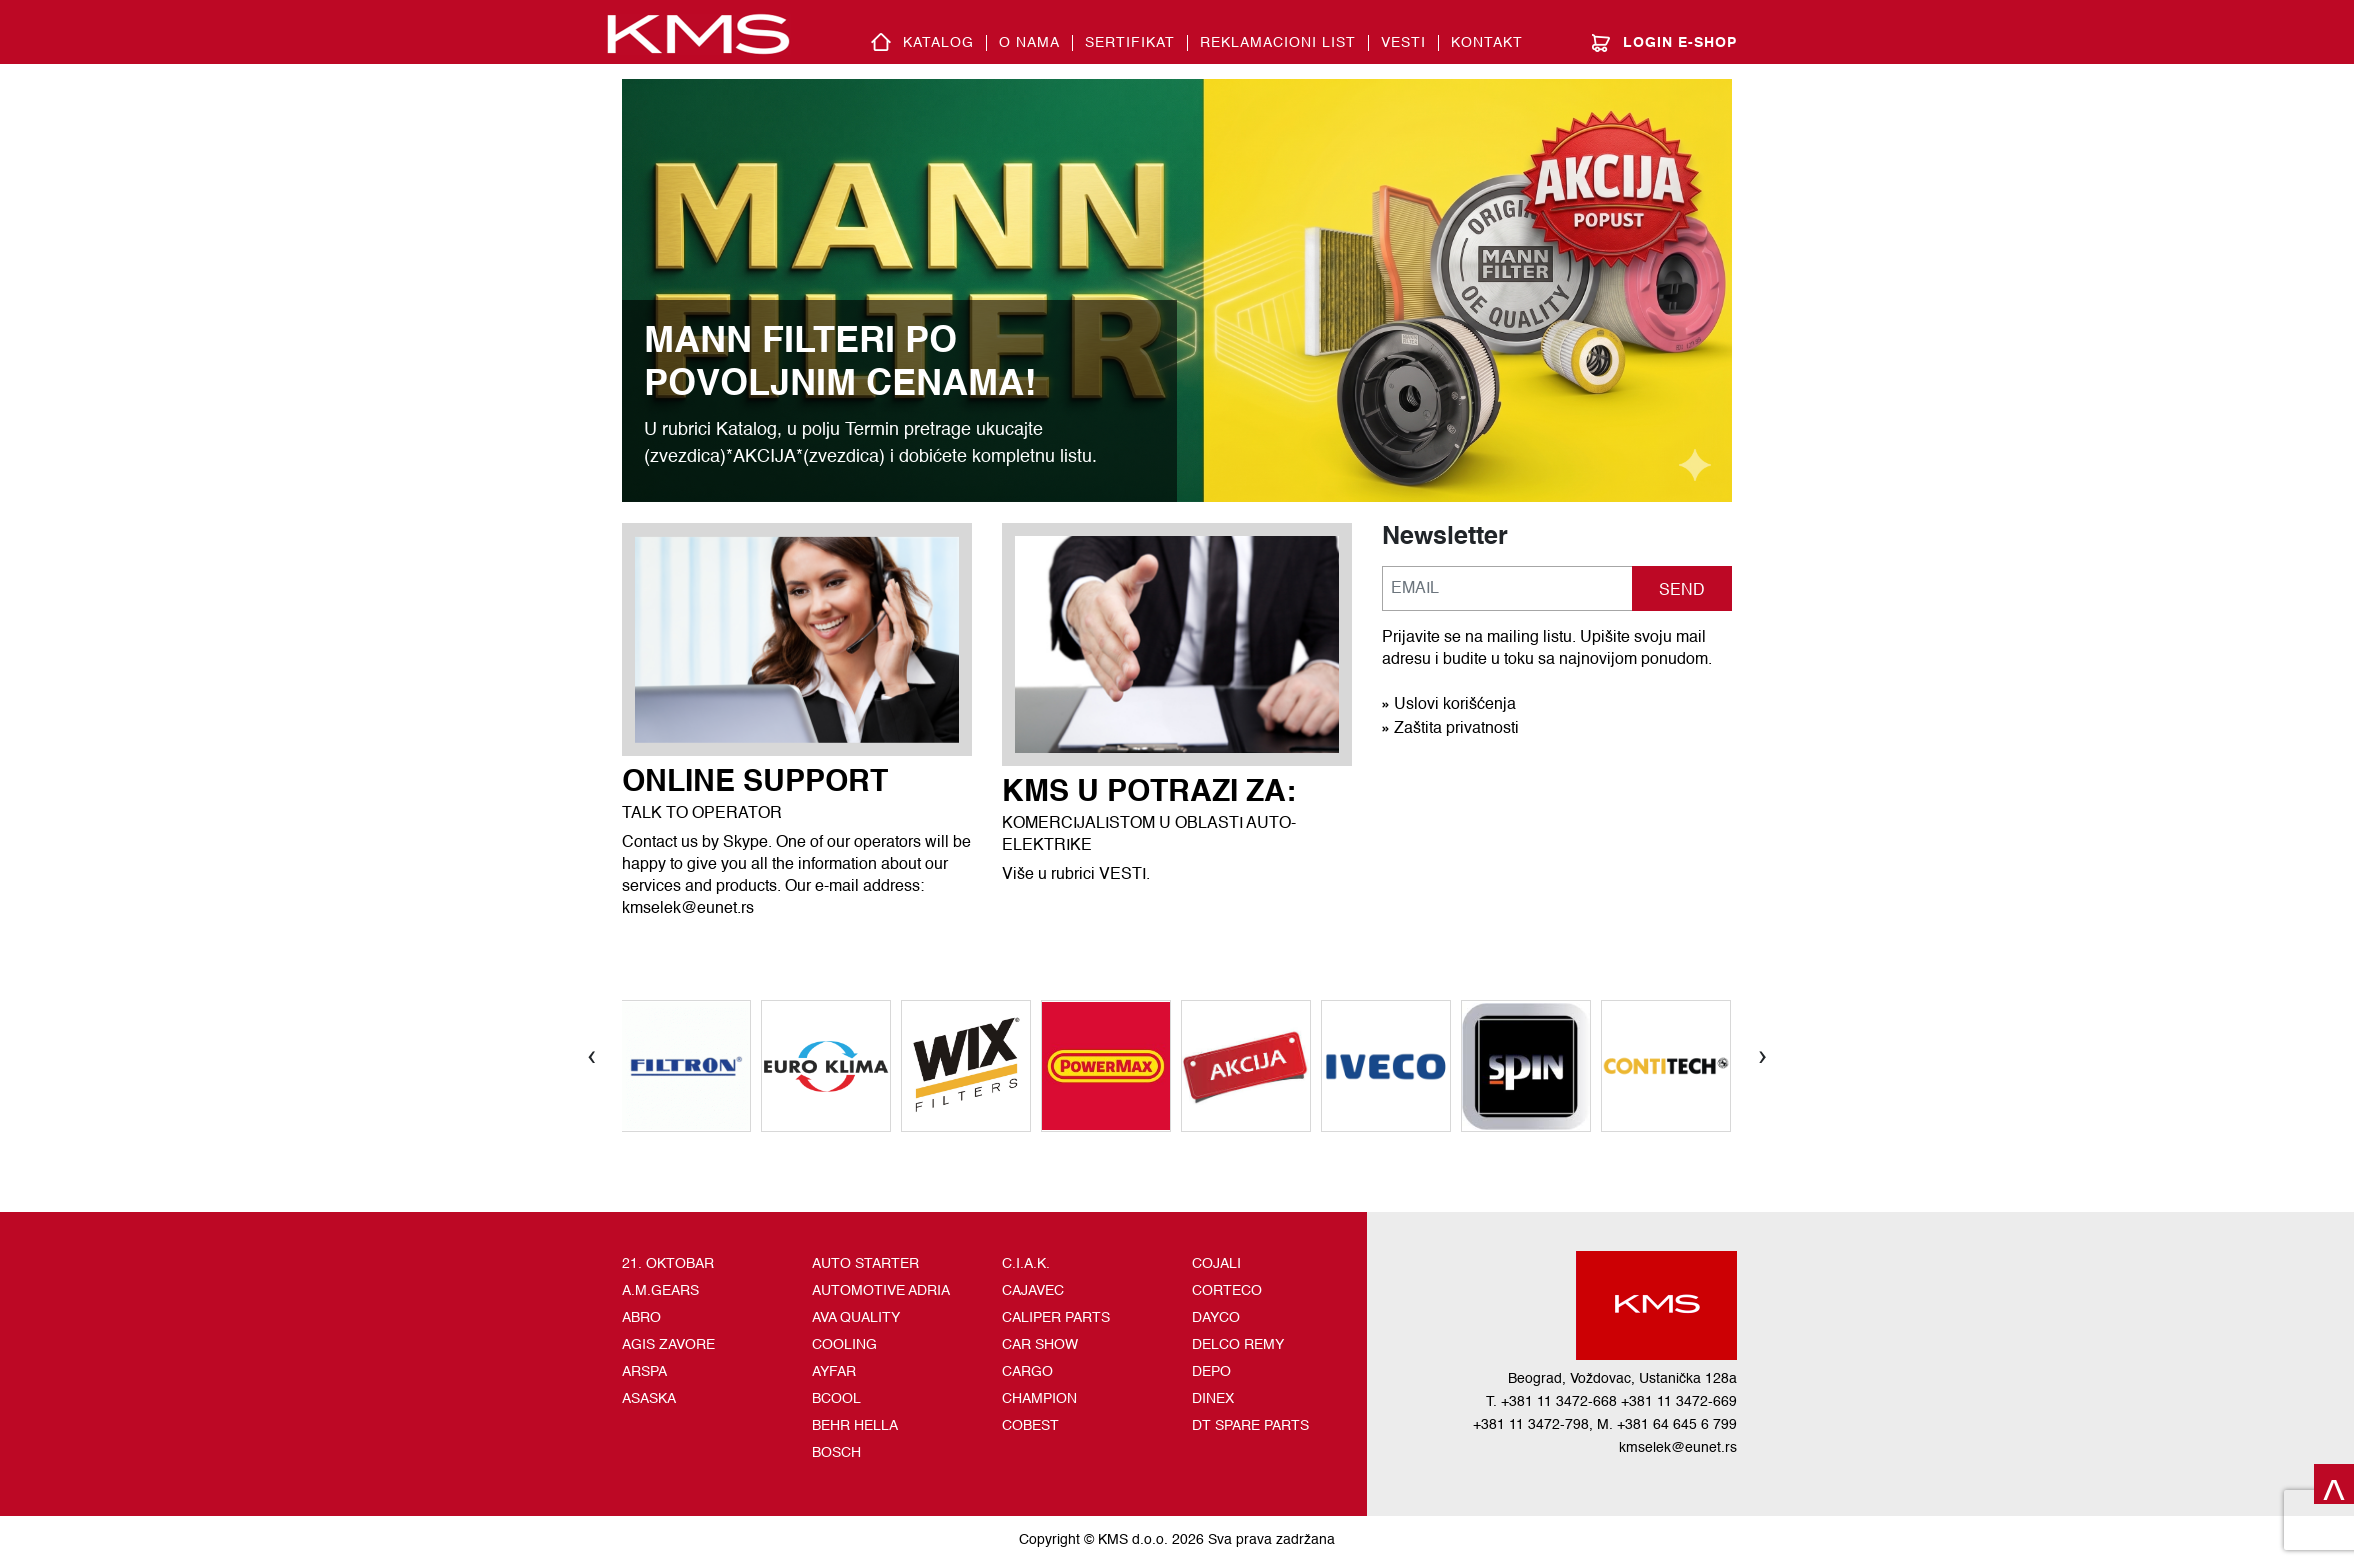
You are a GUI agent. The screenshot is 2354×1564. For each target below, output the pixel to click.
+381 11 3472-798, (1533, 1425)
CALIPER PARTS (1056, 1318)
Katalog (938, 43)
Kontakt (1487, 43)
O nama (1029, 43)
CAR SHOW (1040, 1345)
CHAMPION (1039, 1399)
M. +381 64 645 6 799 (1667, 1425)
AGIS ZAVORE (668, 1345)
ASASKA (649, 1399)
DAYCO (1216, 1318)
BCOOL (836, 1399)
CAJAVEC (1033, 1291)
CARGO (1027, 1372)
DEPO (1211, 1372)
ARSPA (644, 1372)
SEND (1682, 591)
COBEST (1030, 1426)
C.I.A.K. (1026, 1264)
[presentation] (591, 1054)
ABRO (641, 1318)
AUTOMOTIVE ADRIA (881, 1291)
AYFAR (834, 1372)
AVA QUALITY (856, 1318)
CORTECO (1227, 1291)
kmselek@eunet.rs (1678, 1448)
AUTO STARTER (865, 1264)
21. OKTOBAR (668, 1264)
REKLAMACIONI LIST (1278, 43)
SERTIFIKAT (1130, 43)
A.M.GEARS (660, 1291)
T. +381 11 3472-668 (1551, 1402)
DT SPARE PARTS (1250, 1426)
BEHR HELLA (855, 1426)
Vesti (1403, 43)
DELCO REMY (1238, 1345)
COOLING (844, 1345)
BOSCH (836, 1453)
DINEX (1213, 1399)
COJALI (1216, 1264)
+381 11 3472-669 (1679, 1402)
